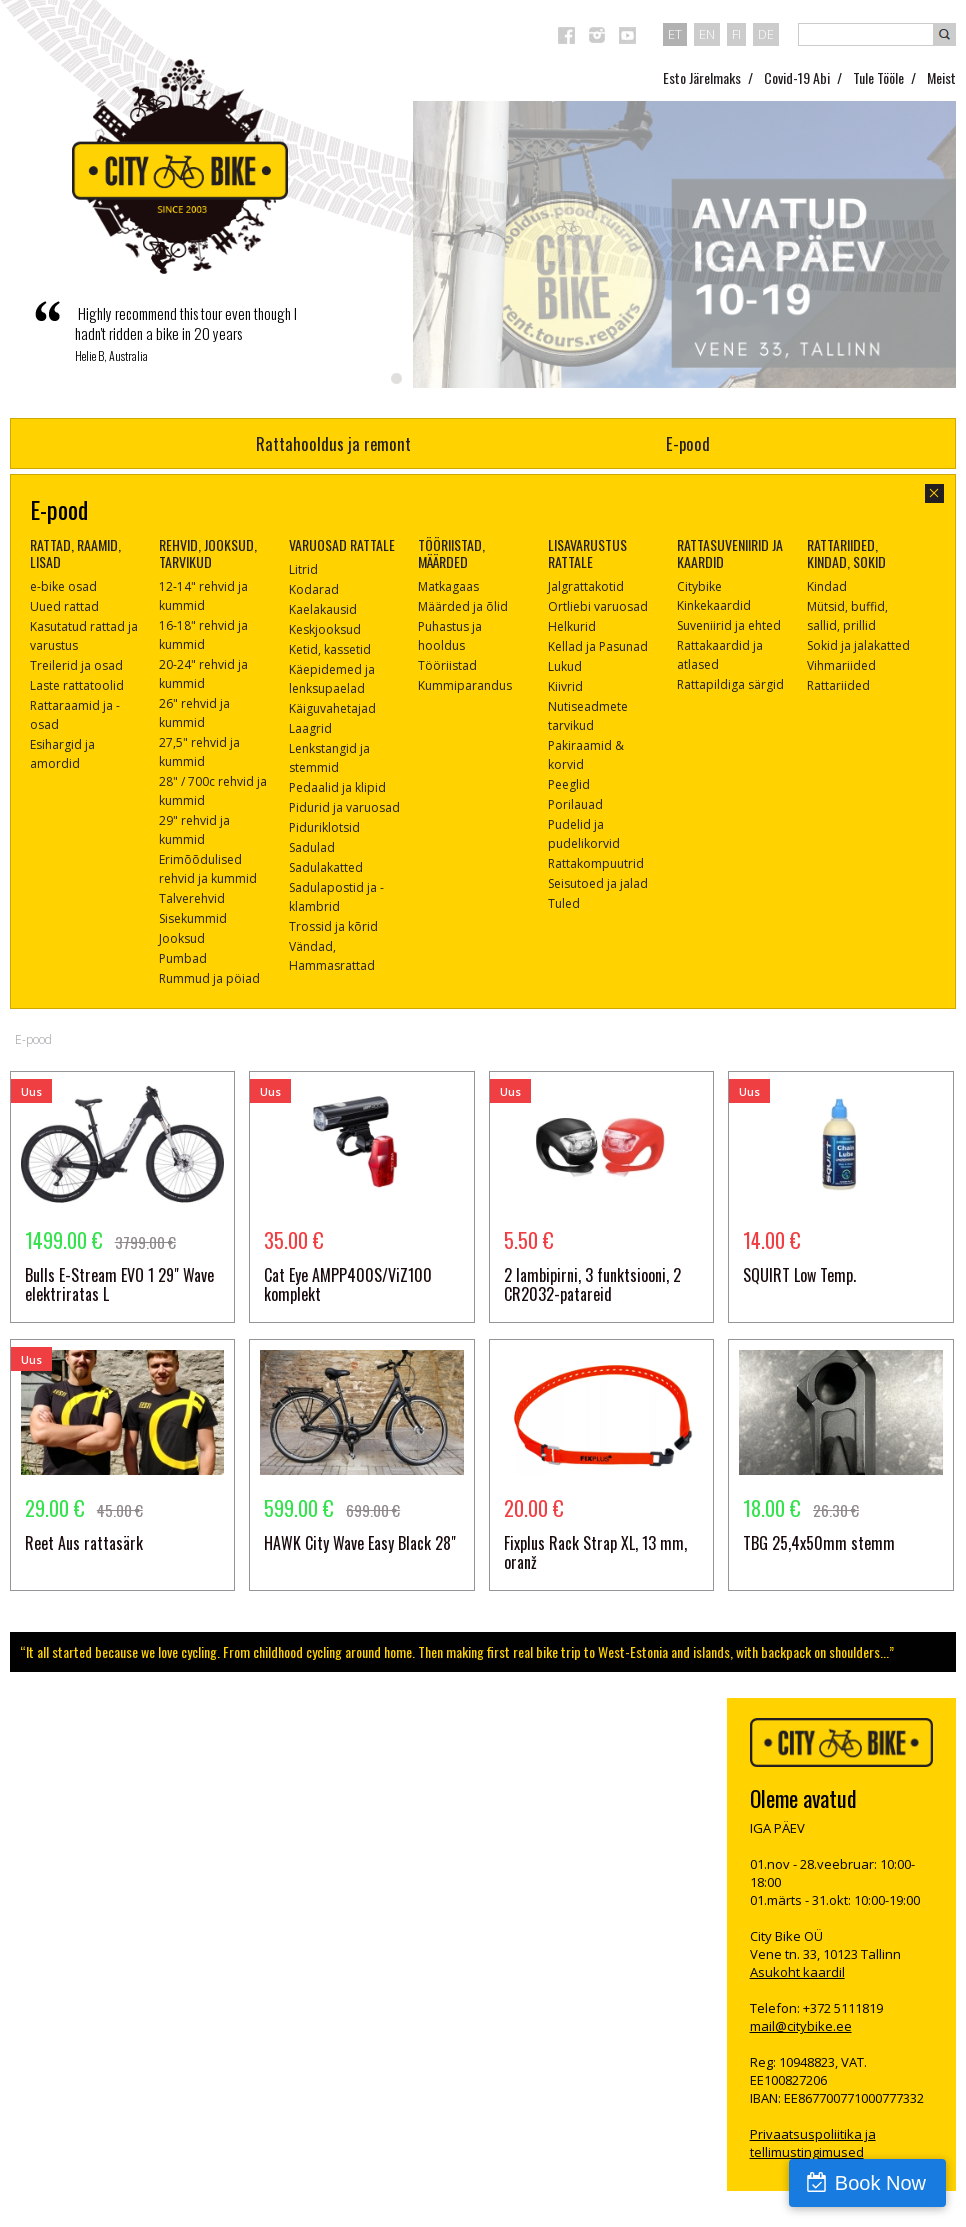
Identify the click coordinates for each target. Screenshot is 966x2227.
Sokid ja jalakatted (858, 645)
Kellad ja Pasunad (598, 646)
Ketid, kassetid (330, 649)
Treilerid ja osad (76, 665)
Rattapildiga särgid (730, 684)
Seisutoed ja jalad (598, 883)
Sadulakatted (326, 867)
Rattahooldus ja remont (333, 443)
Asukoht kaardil (797, 1972)
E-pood (688, 443)
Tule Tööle (878, 77)
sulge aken (934, 493)
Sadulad (312, 847)
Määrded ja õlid (463, 606)
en (707, 34)
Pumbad (183, 958)
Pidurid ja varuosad (344, 807)
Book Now (880, 2183)
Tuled (564, 903)
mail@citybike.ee (801, 2026)
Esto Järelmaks (702, 77)
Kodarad (314, 589)
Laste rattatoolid (77, 685)
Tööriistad (447, 665)
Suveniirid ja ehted (729, 625)
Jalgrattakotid (586, 586)
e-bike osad (63, 586)
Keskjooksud (325, 629)
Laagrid (310, 728)
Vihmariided (841, 665)
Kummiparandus (465, 685)
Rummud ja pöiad (209, 978)
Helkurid (572, 626)
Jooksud (182, 938)
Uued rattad (64, 606)
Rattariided (838, 685)
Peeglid (569, 784)
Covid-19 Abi (797, 77)
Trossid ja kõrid (333, 926)
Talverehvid (192, 898)
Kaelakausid (323, 609)
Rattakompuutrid (596, 863)
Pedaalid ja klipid (337, 787)
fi (736, 34)
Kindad (827, 586)
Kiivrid (565, 686)
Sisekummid (193, 918)
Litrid (303, 569)
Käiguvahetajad (332, 708)
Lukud (565, 666)
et (675, 34)
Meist (941, 77)
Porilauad (575, 804)
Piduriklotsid (324, 827)
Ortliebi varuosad (598, 606)
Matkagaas (448, 586)
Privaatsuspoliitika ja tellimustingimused (813, 2143)
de (766, 34)
